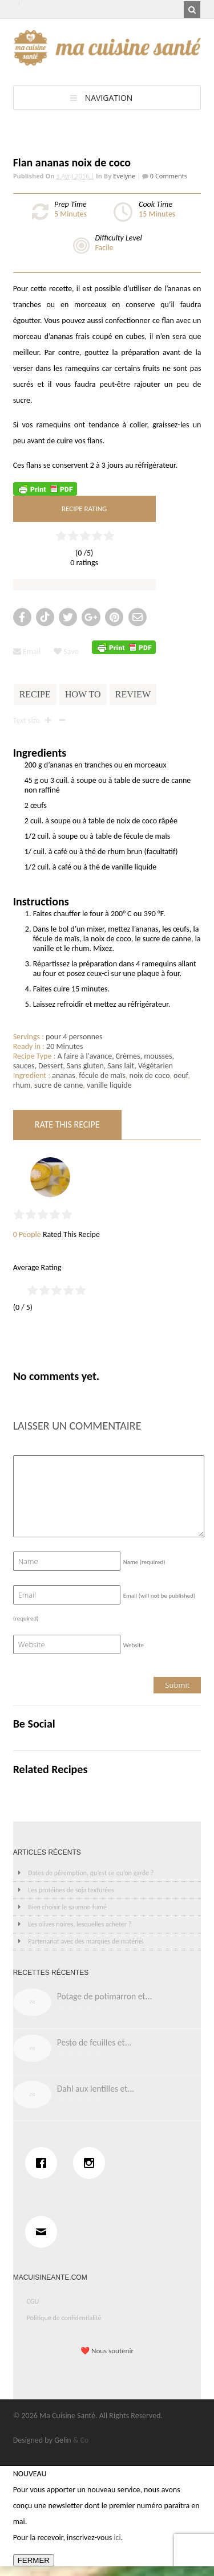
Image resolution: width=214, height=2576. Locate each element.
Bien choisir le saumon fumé (67, 1907)
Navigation (109, 97)
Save (66, 651)
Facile (104, 247)
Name (144, 1562)
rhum (22, 1085)
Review (133, 694)
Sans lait (120, 1066)
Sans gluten (85, 1066)
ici (117, 2537)
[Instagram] (92, 2163)
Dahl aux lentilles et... (96, 2088)
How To (83, 694)
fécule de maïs (102, 1075)
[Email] (44, 2232)
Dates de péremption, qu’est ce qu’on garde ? (91, 1873)
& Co (81, 2440)
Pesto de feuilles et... (94, 2042)
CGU (33, 2301)
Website (133, 1645)
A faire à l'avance (85, 1056)
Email (27, 651)
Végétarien (155, 1066)
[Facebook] (44, 2163)
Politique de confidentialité (64, 2318)
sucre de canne (58, 1085)
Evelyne (124, 176)
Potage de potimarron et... (104, 1996)
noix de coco (150, 1075)
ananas (63, 1075)
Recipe (35, 694)
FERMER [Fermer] (34, 2560)
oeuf (180, 1075)
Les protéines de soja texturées (71, 1890)
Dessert (50, 1066)
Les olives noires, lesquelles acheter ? (79, 1924)
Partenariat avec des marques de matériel (85, 1941)
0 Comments (167, 176)
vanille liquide (109, 1085)
